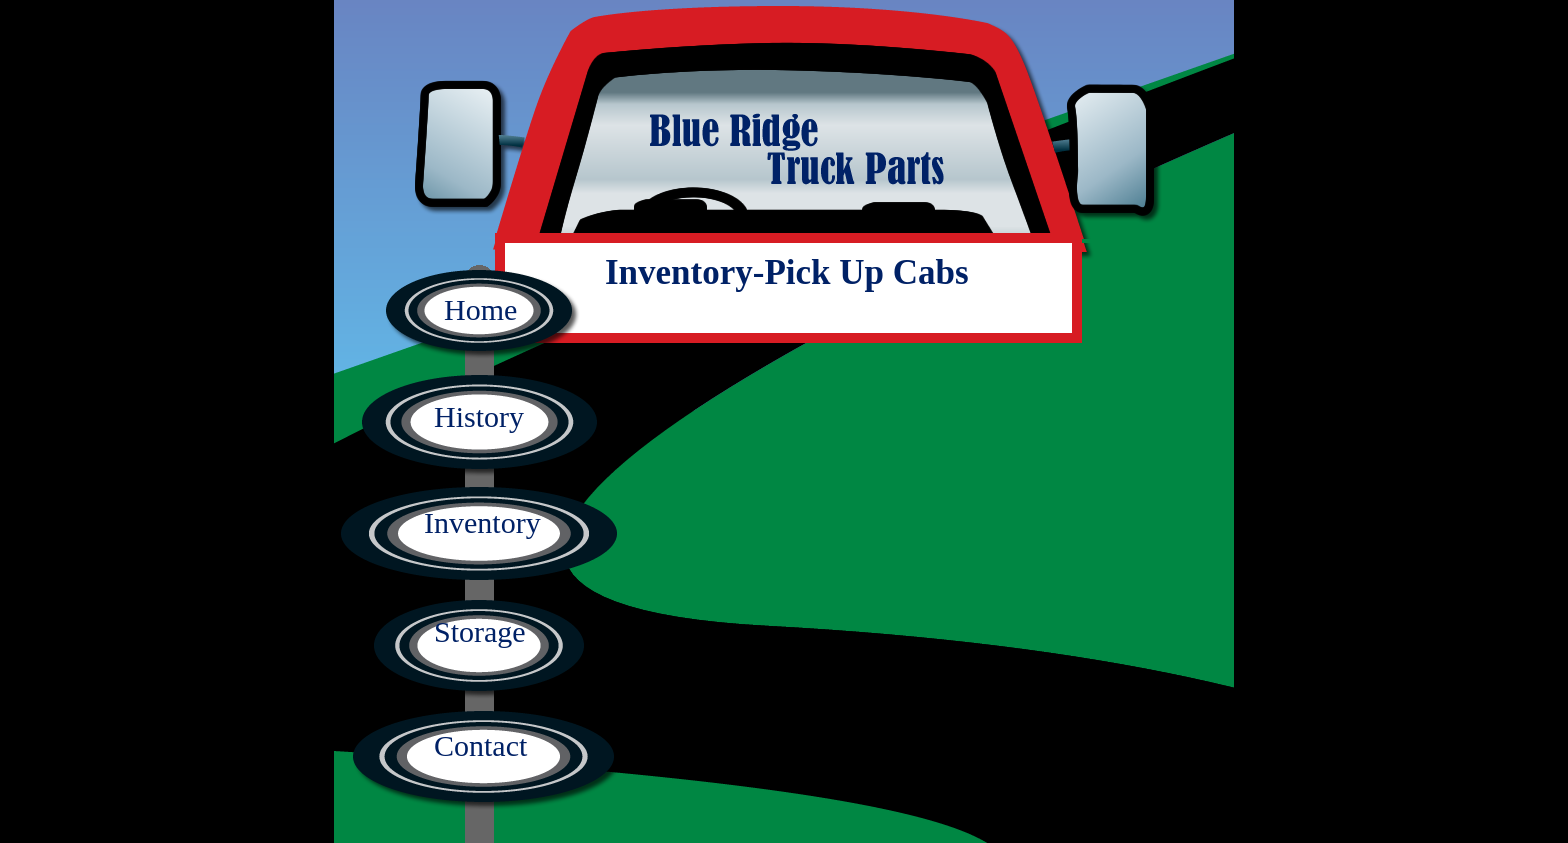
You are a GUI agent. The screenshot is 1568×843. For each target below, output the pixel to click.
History (479, 416)
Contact (480, 745)
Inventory (482, 522)
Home (480, 309)
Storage (480, 631)
